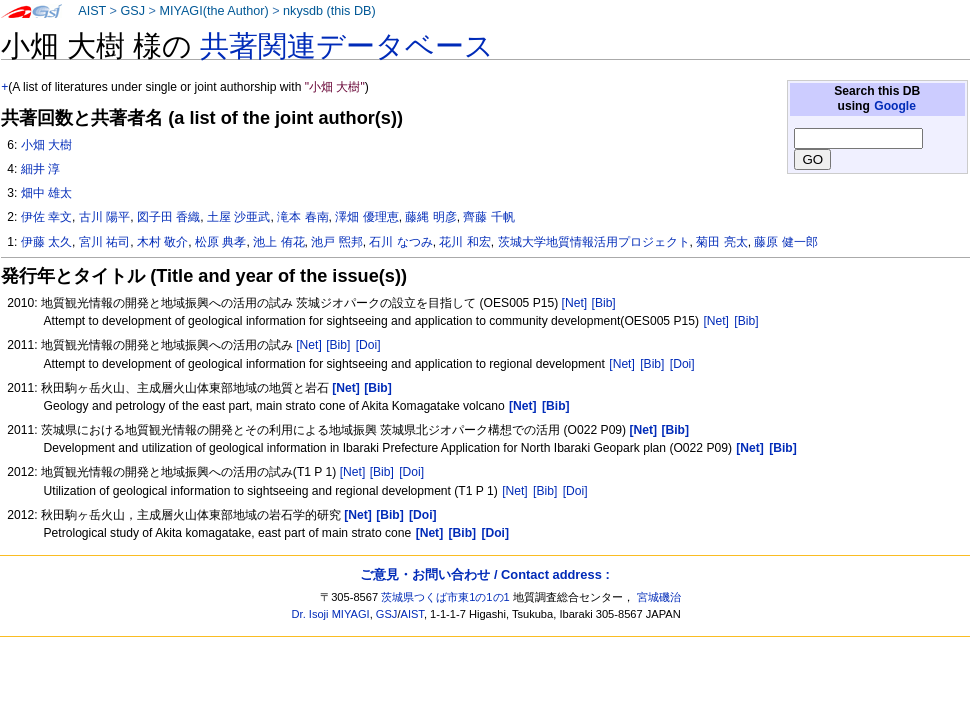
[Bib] (604, 303)
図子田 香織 (168, 217)
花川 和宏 (464, 242)
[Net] (575, 303)
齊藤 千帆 (488, 217)
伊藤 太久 (46, 242)
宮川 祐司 (104, 242)
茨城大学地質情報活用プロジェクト (594, 242)
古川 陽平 (104, 217)
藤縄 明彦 (430, 217)
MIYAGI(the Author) (213, 11)
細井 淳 (40, 169)
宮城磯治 (659, 597)
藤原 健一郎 (785, 242)
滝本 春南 (302, 217)
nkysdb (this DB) (329, 11)
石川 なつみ (400, 242)
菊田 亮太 (721, 242)
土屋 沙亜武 (238, 217)
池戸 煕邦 (336, 242)
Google (895, 106)
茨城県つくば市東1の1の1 (445, 597)
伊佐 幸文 (46, 217)
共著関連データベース (347, 46)
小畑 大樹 (46, 145)
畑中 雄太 (46, 193)
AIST (92, 11)
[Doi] (368, 345)
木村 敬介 (162, 242)
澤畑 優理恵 (366, 217)
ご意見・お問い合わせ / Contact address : (484, 574)
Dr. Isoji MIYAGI (331, 614)
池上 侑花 (278, 242)
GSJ (132, 11)
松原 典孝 (220, 242)
